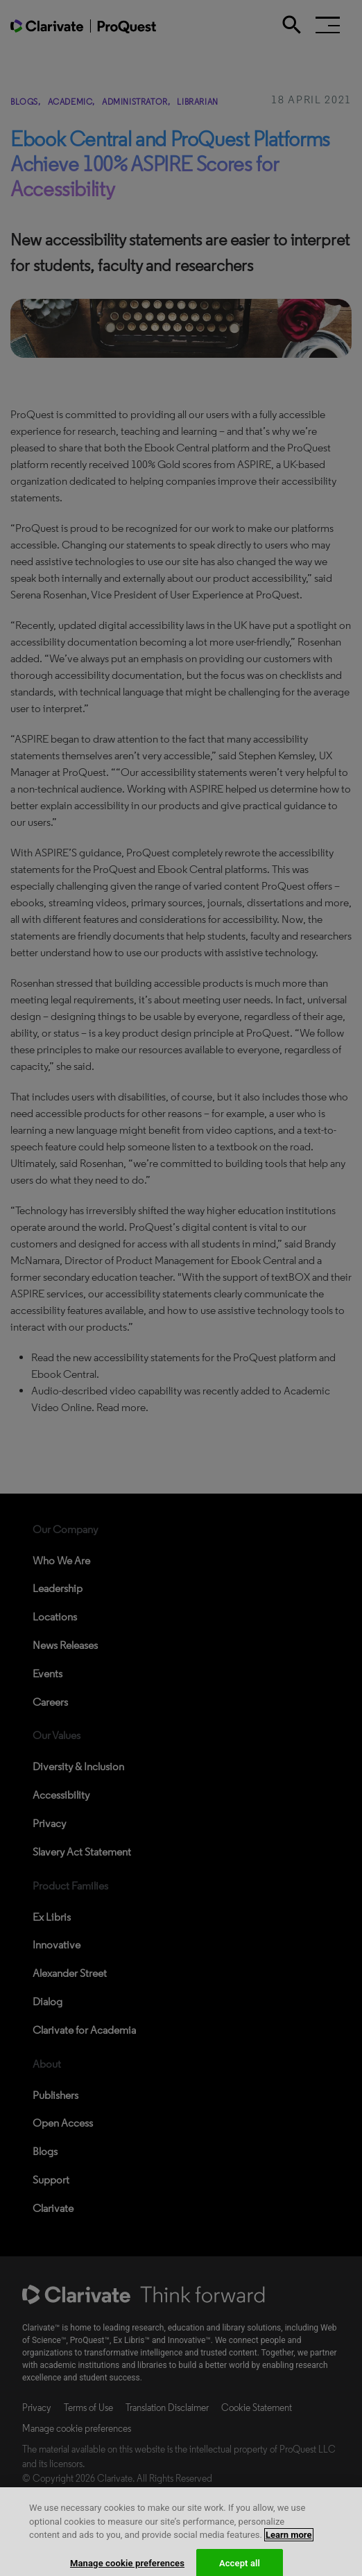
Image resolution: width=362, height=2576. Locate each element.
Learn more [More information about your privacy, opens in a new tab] (289, 2541)
